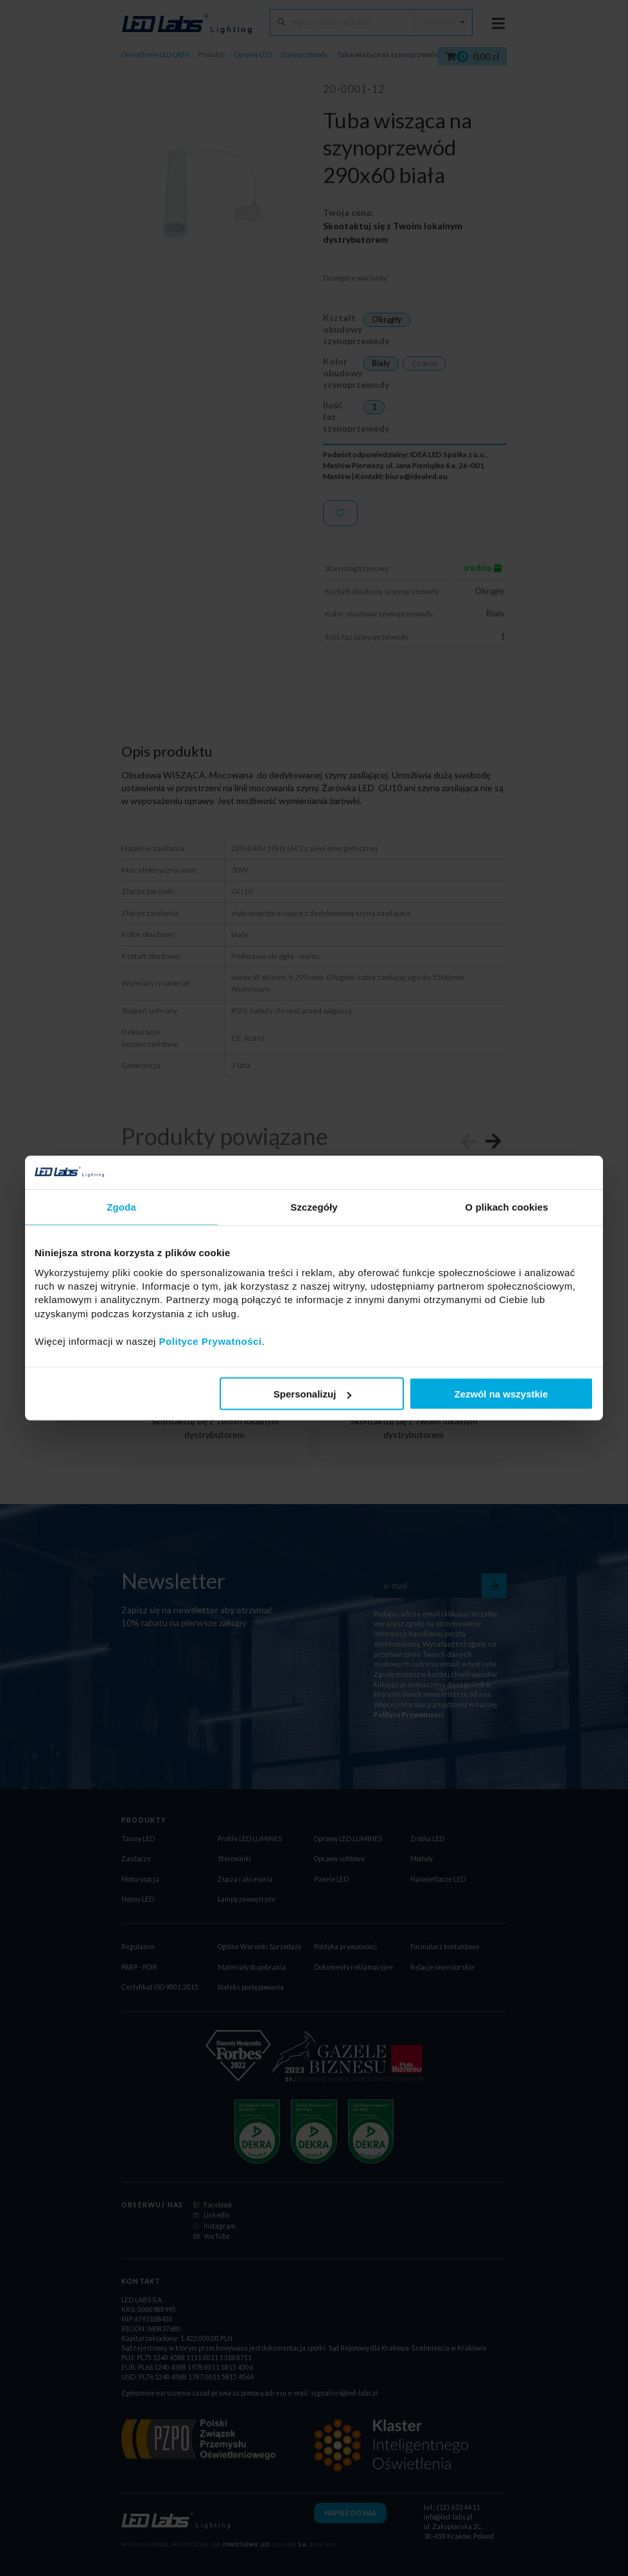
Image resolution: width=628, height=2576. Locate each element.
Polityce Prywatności (210, 1340)
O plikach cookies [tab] (506, 1207)
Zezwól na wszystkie (501, 1394)
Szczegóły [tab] (313, 1207)
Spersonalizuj (313, 1394)
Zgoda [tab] (121, 1207)
